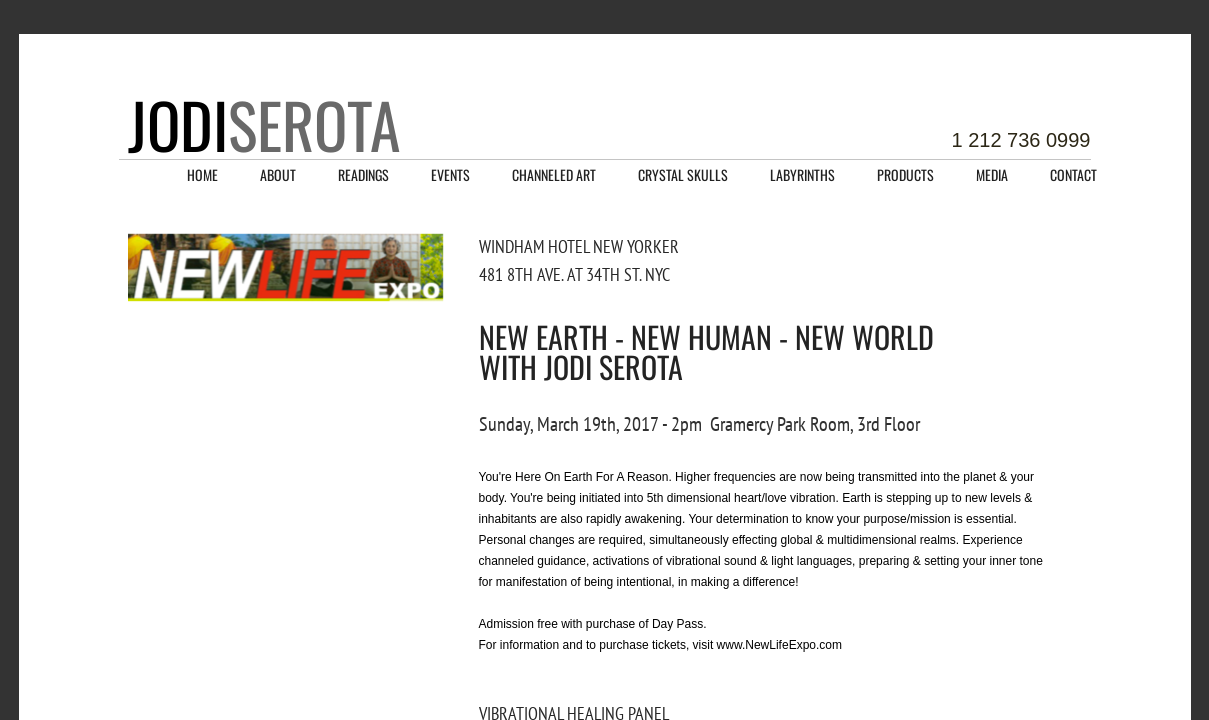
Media (992, 174)
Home (202, 174)
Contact (1073, 174)
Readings (363, 174)
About (278, 174)
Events (450, 174)
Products (905, 174)
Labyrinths (802, 174)
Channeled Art (554, 174)
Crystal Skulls (683, 174)
